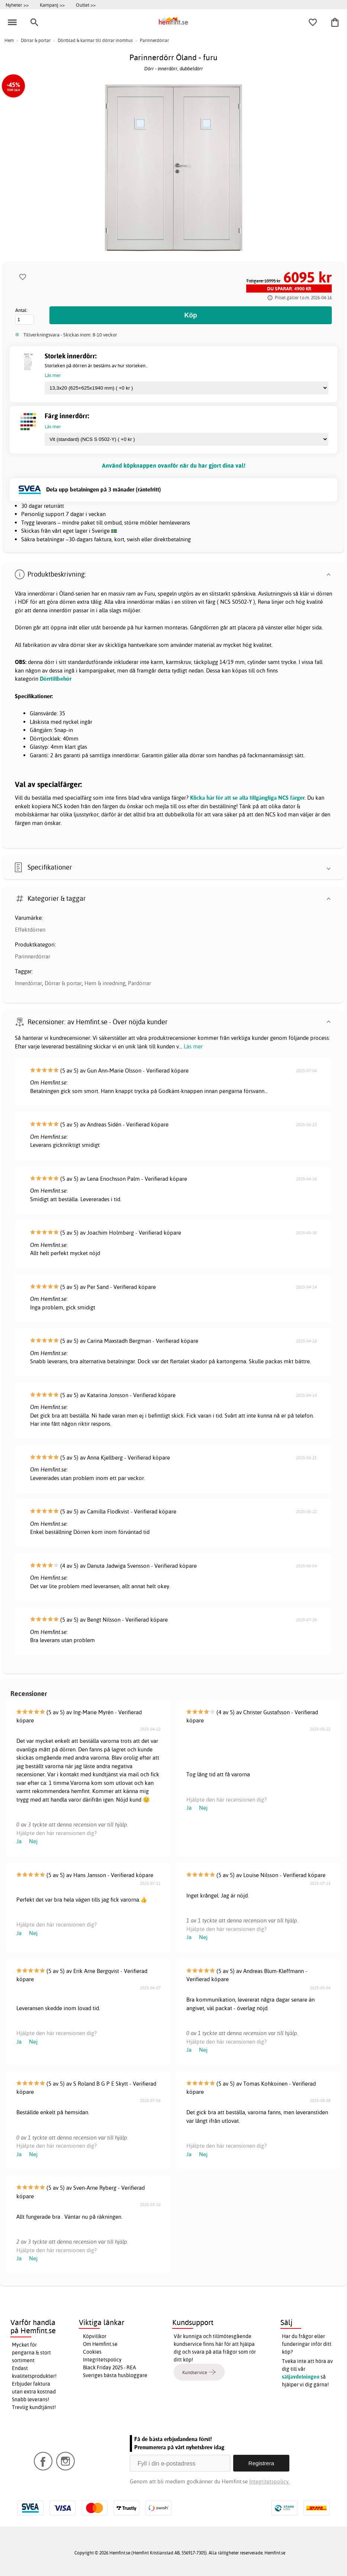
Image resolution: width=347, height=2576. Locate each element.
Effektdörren (30, 929)
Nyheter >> (17, 5)
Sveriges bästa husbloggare (115, 2375)
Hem (9, 40)
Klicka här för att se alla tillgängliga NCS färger (247, 797)
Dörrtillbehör (55, 678)
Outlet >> (86, 5)
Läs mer (193, 1046)
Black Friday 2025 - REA (109, 2367)
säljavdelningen (300, 2376)
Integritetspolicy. (269, 2481)
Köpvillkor (94, 2336)
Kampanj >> (52, 5)
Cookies (92, 2351)
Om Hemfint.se (100, 2344)
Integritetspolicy (102, 2359)
